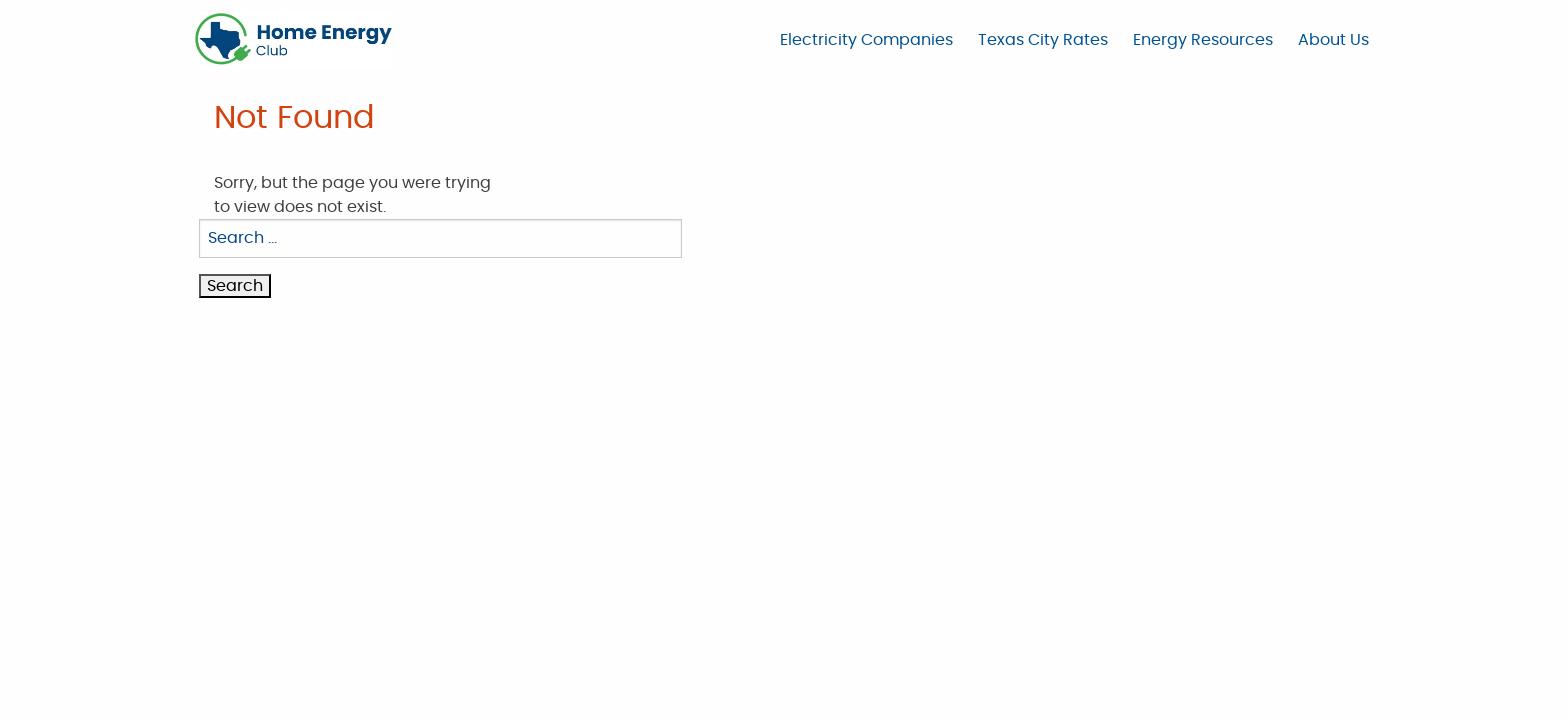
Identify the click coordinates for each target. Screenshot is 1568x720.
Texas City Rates (1043, 40)
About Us (1333, 40)
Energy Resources (1203, 40)
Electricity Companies (866, 40)
